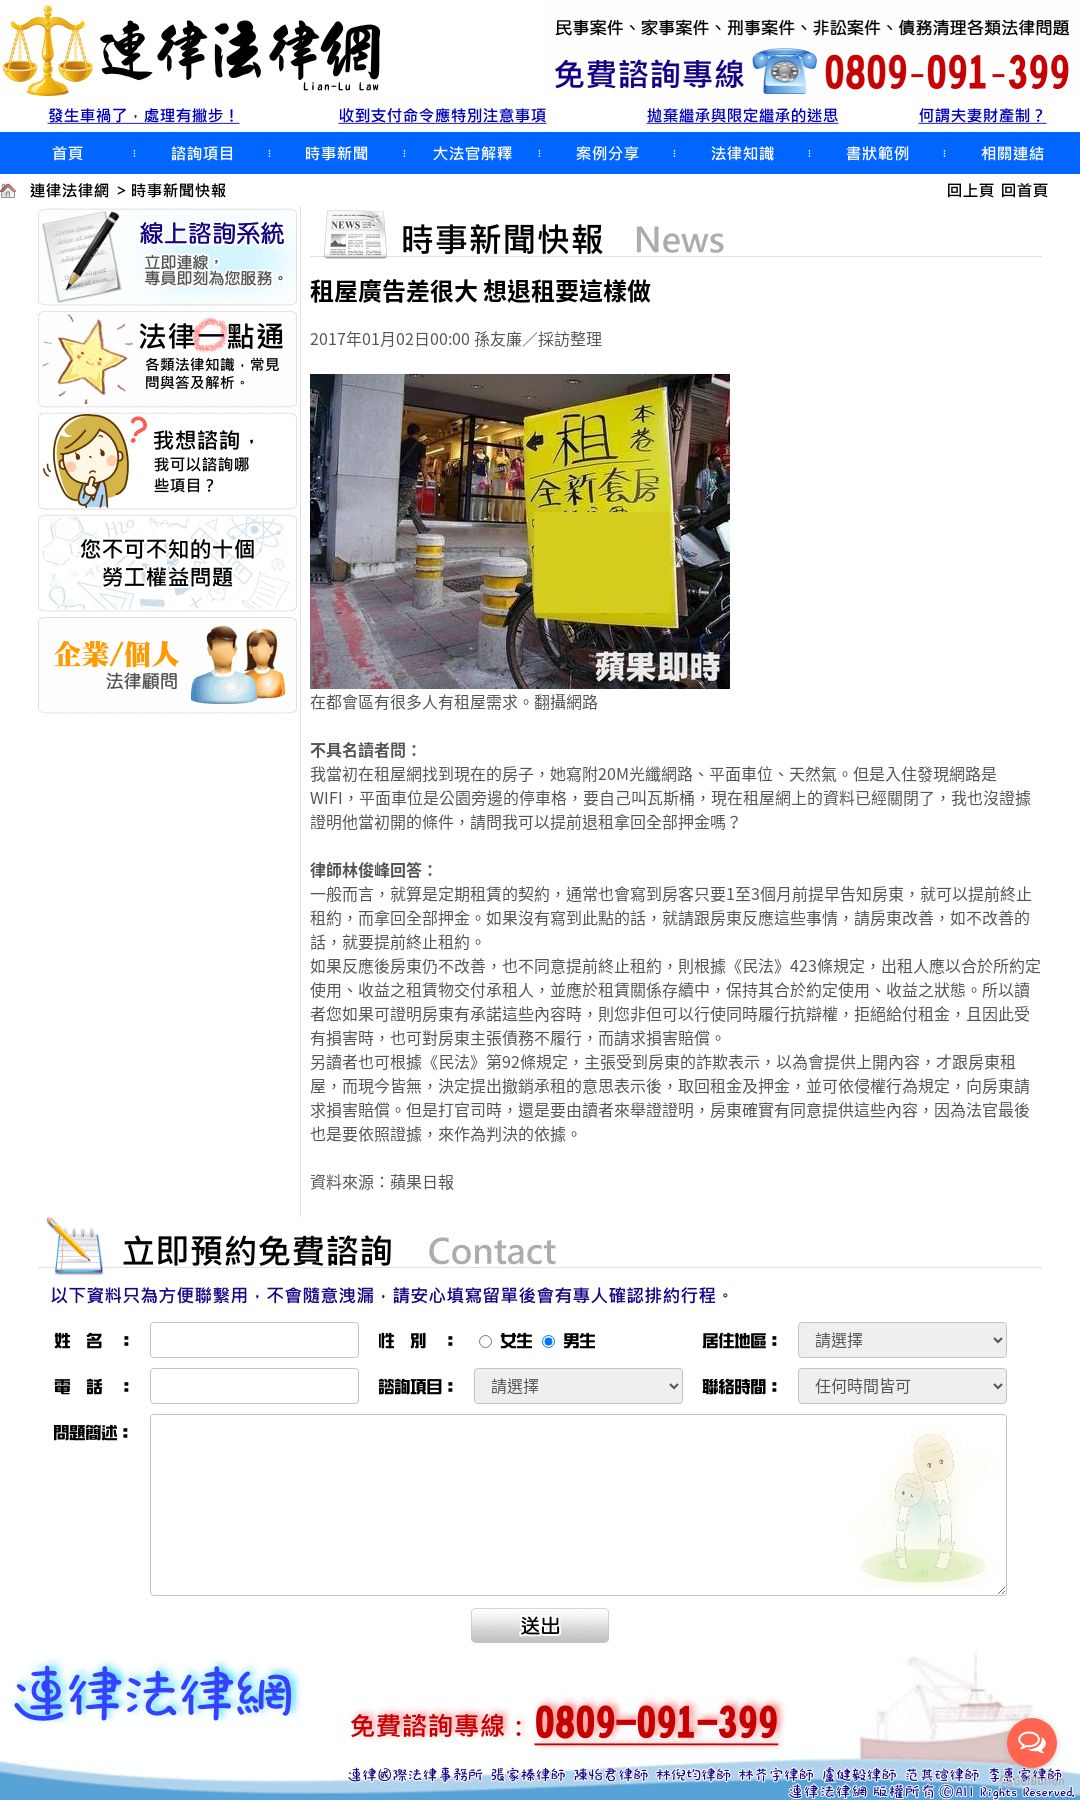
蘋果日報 (422, 1181)
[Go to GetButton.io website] (1032, 1780)
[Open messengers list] (1032, 1743)
